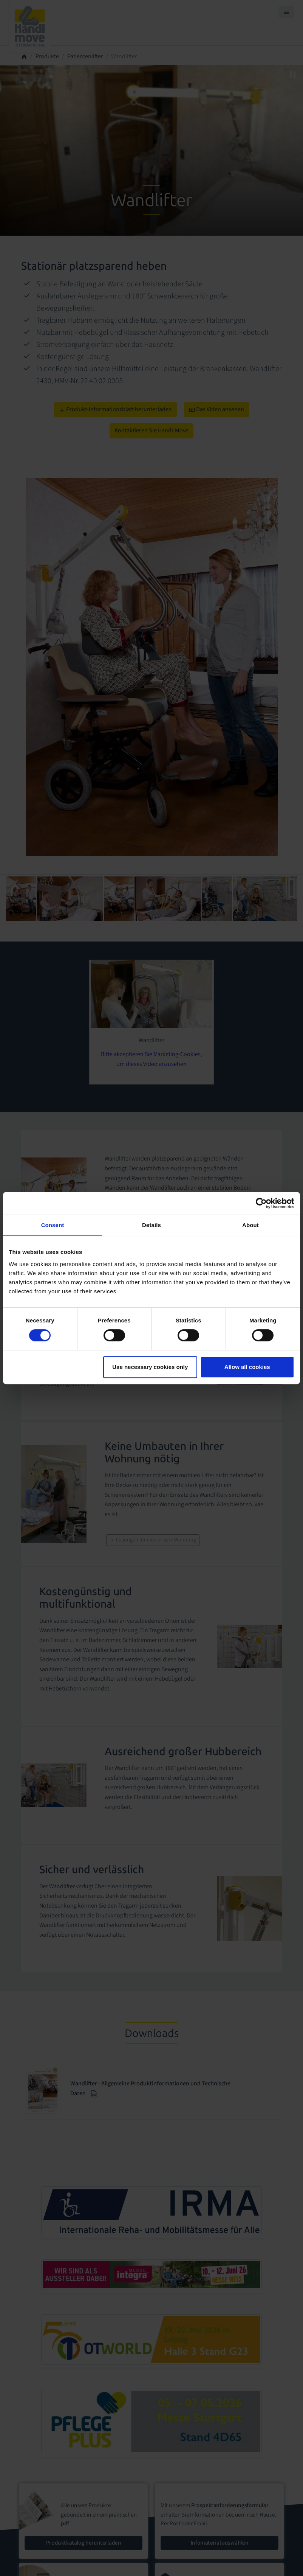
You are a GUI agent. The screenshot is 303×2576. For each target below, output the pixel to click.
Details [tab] (151, 1225)
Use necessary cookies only (150, 1367)
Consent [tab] (52, 1225)
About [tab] (250, 1225)
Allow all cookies (247, 1367)
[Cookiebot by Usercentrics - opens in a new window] (261, 1203)
